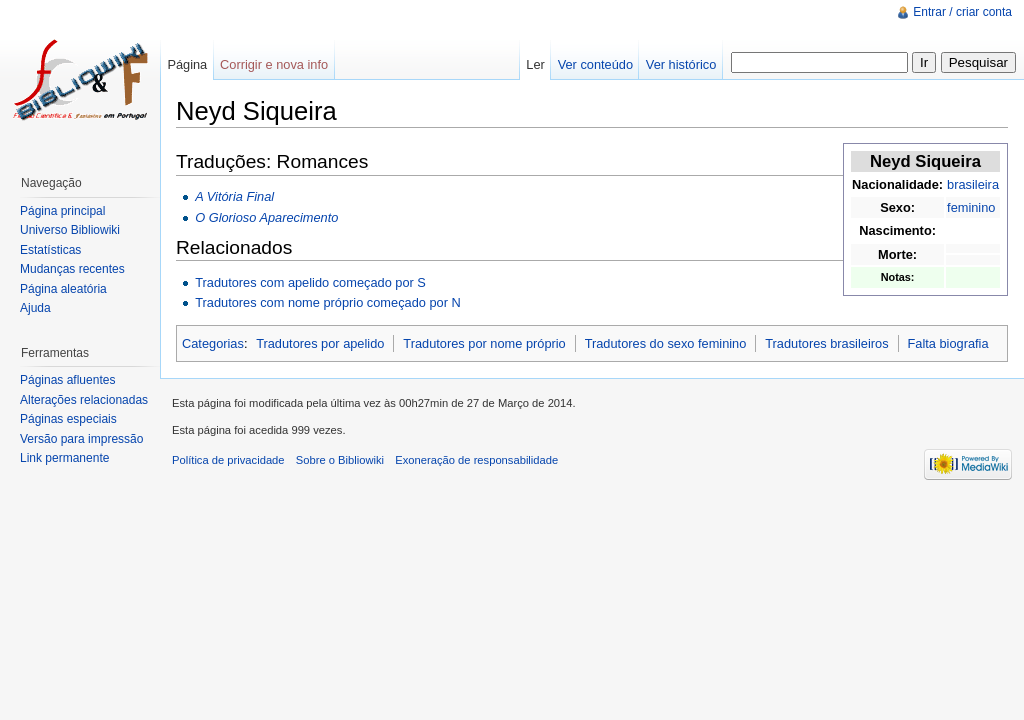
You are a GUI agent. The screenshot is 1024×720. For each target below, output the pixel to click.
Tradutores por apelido (320, 343)
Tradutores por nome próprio (484, 343)
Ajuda (35, 308)
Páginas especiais (68, 419)
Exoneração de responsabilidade (476, 460)
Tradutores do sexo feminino (666, 343)
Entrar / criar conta (962, 12)
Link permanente (64, 458)
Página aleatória (63, 289)
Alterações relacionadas (84, 400)
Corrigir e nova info (274, 64)
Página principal (62, 211)
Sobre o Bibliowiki (340, 460)
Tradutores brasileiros (826, 343)
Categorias (213, 343)
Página (187, 64)
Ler (535, 64)
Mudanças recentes (72, 269)
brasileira (973, 184)
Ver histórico (681, 64)
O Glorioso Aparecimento (266, 217)
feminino (971, 207)
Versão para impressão (81, 439)
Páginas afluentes (67, 380)
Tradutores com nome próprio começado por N (328, 302)
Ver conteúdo (595, 64)
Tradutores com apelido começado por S (310, 282)
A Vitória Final (234, 196)
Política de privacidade (228, 460)
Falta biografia (947, 343)
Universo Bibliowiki (70, 230)
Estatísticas (50, 250)
